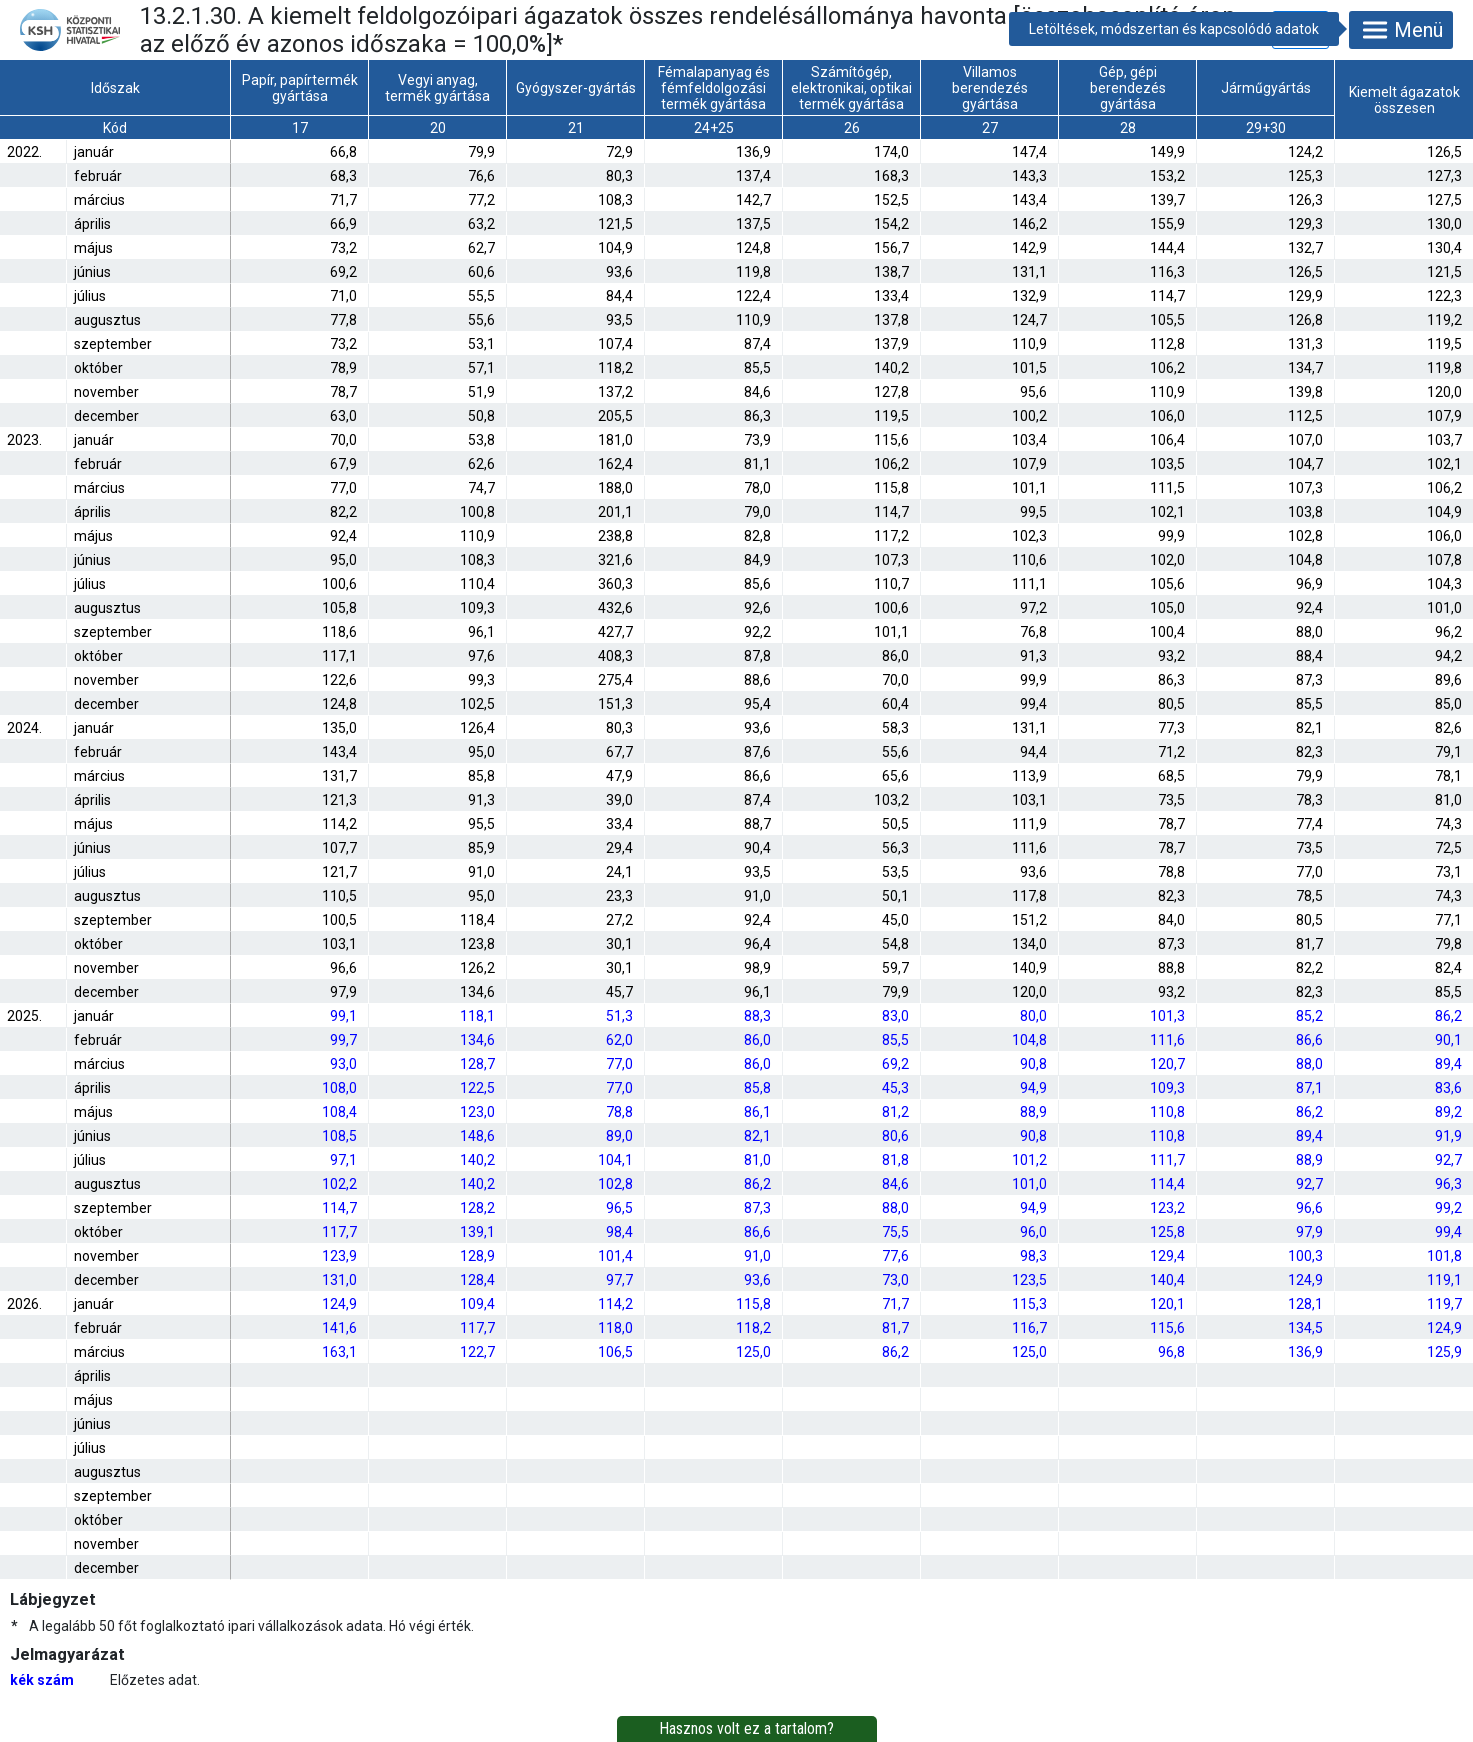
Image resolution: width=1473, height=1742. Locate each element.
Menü (1401, 30)
